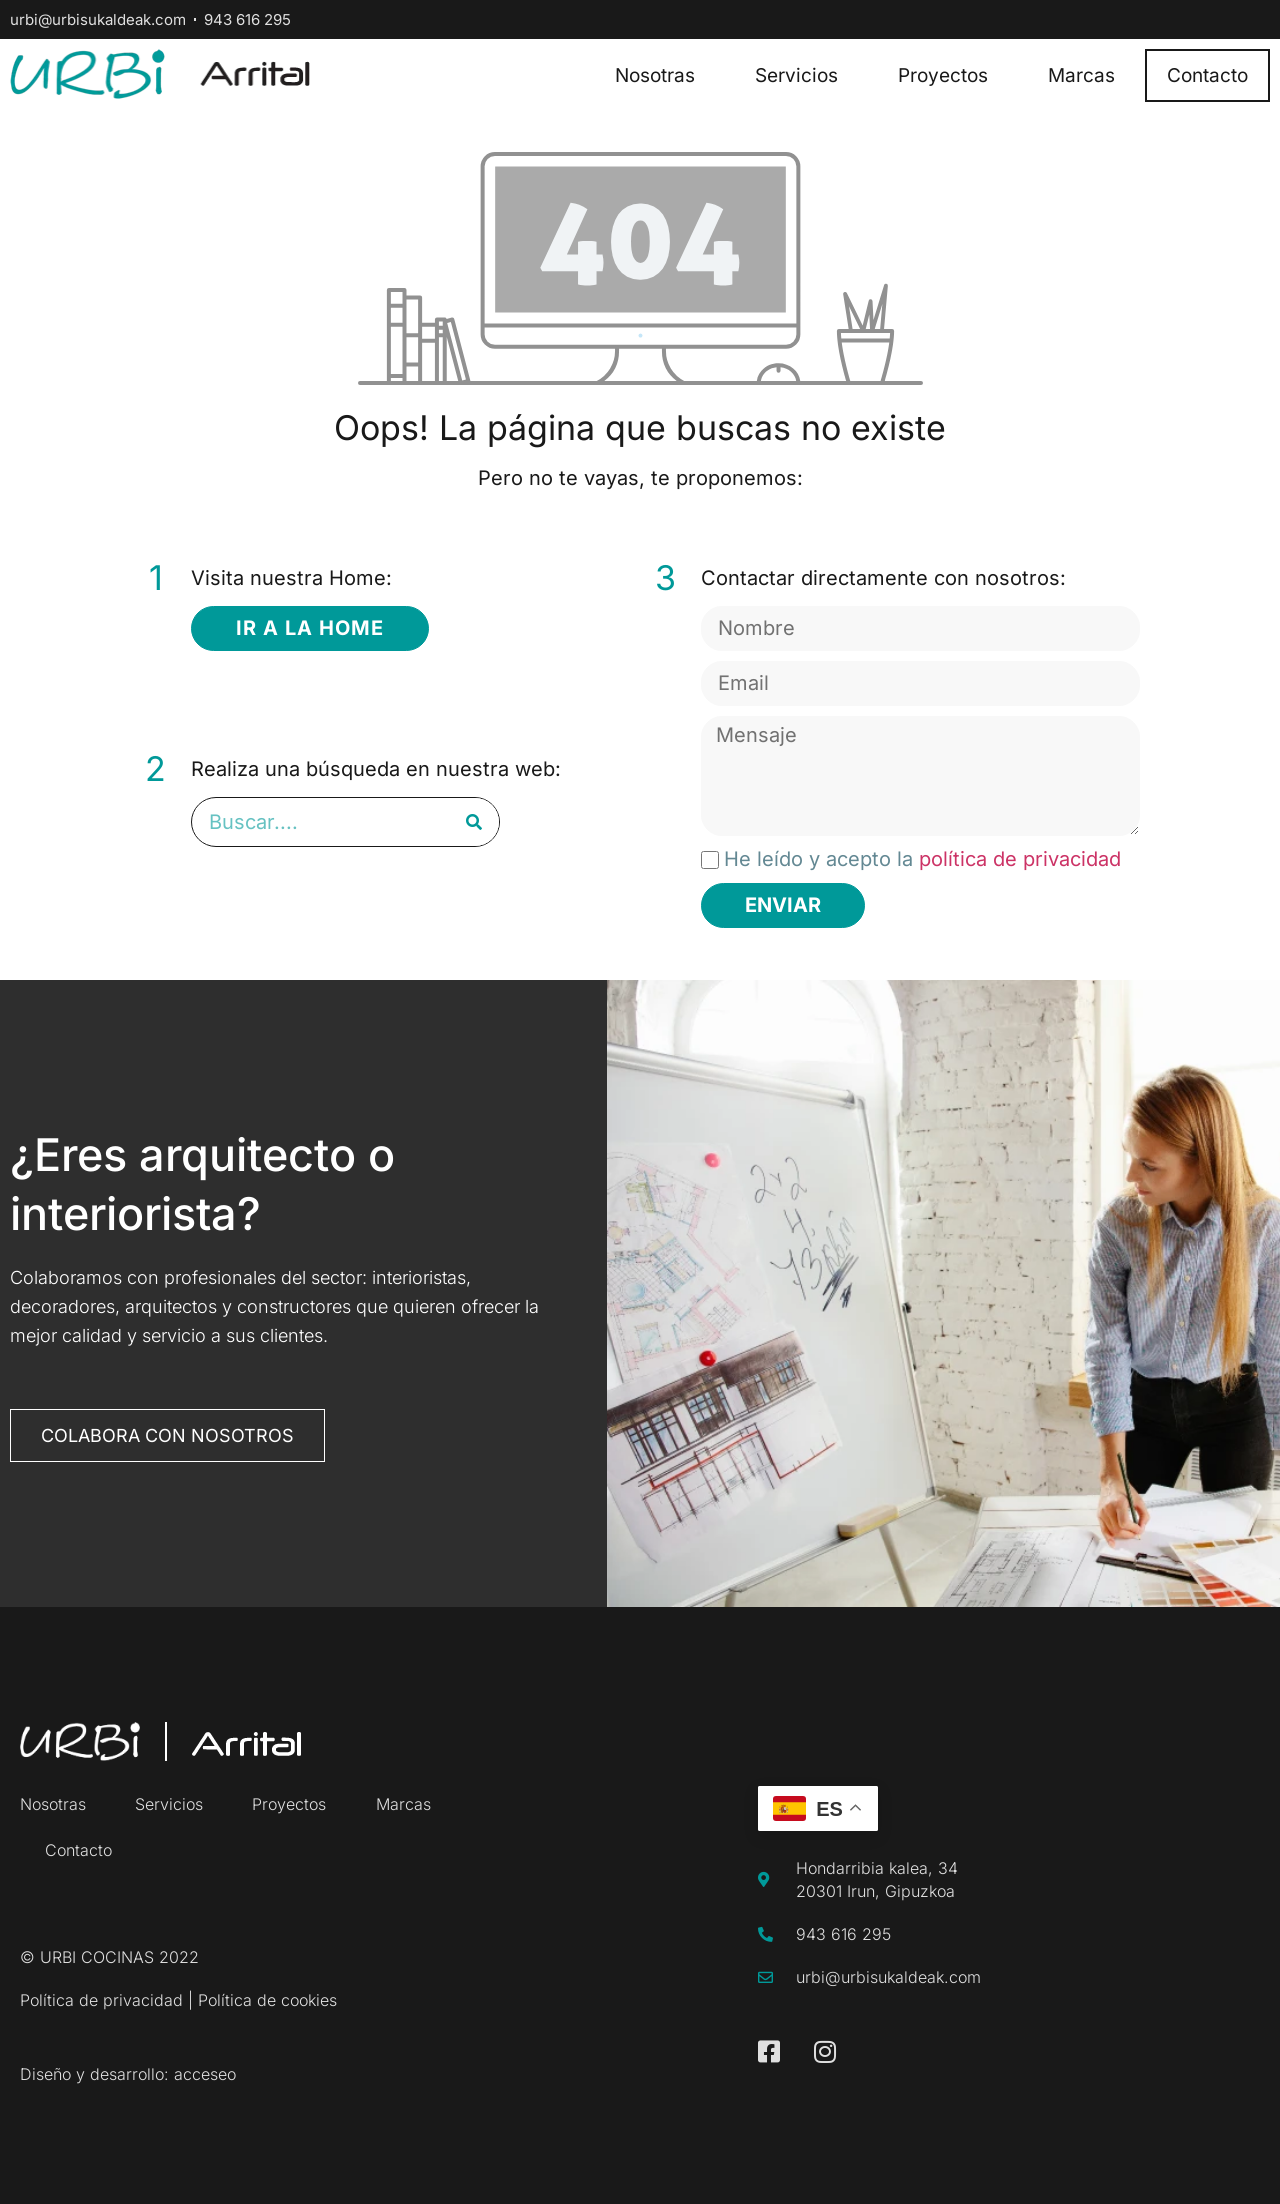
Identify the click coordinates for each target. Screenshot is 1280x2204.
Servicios (796, 75)
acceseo (205, 2074)
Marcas (1081, 75)
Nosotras (655, 75)
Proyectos (943, 75)
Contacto (1207, 75)
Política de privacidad (101, 2000)
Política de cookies (267, 2000)
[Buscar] (474, 822)
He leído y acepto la (922, 859)
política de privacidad (1020, 859)
